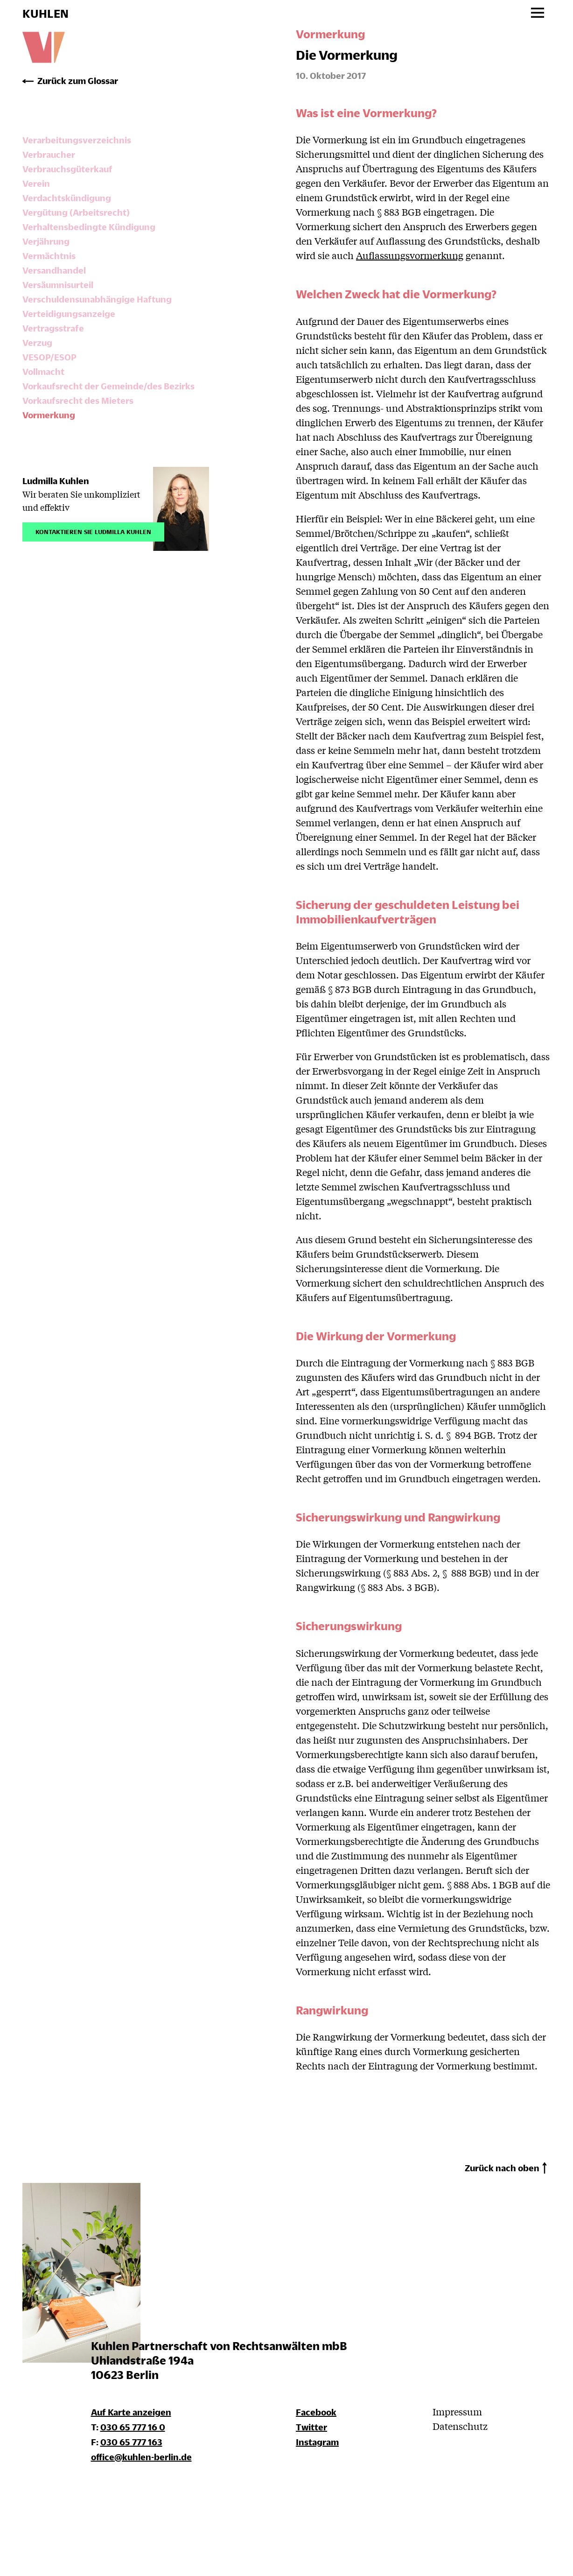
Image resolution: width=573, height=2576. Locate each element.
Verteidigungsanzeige (68, 313)
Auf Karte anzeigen (131, 2412)
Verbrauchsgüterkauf (67, 169)
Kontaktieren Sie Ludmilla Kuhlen (93, 530)
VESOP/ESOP (49, 357)
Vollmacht (43, 371)
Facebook (316, 2412)
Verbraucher (48, 154)
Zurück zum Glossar (77, 80)
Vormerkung (48, 415)
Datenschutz (460, 2426)
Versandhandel (54, 270)
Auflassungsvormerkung (409, 255)
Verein (36, 183)
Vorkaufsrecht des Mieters (77, 400)
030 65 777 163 (131, 2442)
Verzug (37, 342)
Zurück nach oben (502, 2168)
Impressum (457, 2411)
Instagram (317, 2442)
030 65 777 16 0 (132, 2427)
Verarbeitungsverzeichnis (76, 140)
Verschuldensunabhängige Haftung (97, 299)
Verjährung (46, 241)
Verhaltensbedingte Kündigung (88, 227)
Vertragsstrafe (53, 328)
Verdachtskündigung (66, 198)
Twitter (311, 2427)
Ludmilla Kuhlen (55, 481)
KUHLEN (45, 13)
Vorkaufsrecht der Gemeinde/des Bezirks (108, 386)
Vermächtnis (49, 255)
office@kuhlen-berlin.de (141, 2457)
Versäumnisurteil (57, 284)
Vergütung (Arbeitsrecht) (76, 212)
